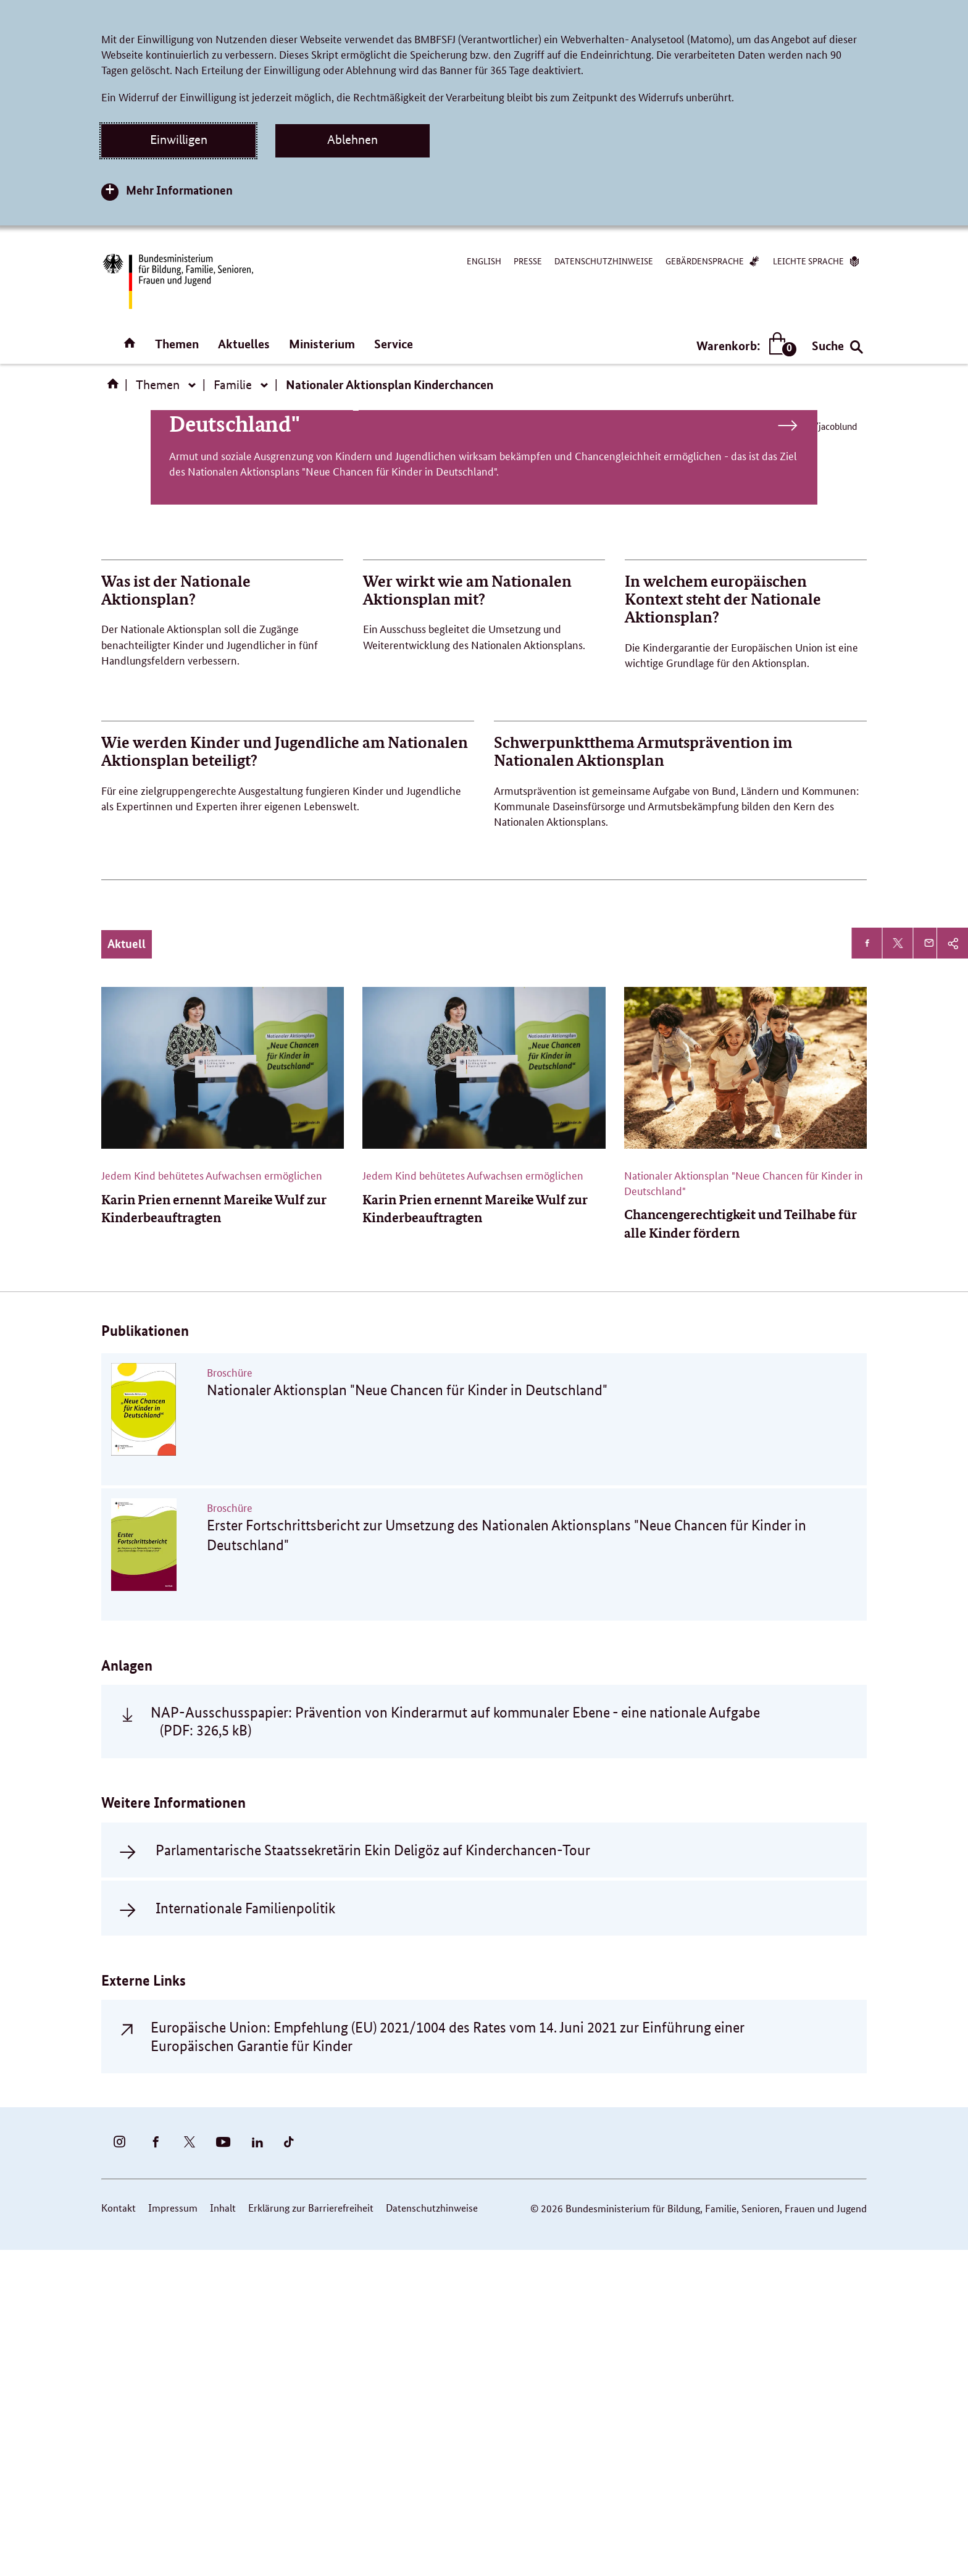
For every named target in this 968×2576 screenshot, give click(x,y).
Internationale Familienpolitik (245, 2233)
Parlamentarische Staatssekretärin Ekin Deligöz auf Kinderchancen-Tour (373, 2175)
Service (393, 343)
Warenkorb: (743, 346)
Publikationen (145, 1655)
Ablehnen (352, 139)
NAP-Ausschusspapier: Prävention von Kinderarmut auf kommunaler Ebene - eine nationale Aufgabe (455, 2047)
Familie (233, 384)
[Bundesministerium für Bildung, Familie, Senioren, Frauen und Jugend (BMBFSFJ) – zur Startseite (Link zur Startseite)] (177, 281)
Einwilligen (178, 139)
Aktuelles (244, 343)
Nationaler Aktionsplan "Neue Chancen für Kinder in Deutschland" (484, 735)
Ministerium (322, 343)
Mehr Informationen (179, 190)
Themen (177, 343)
